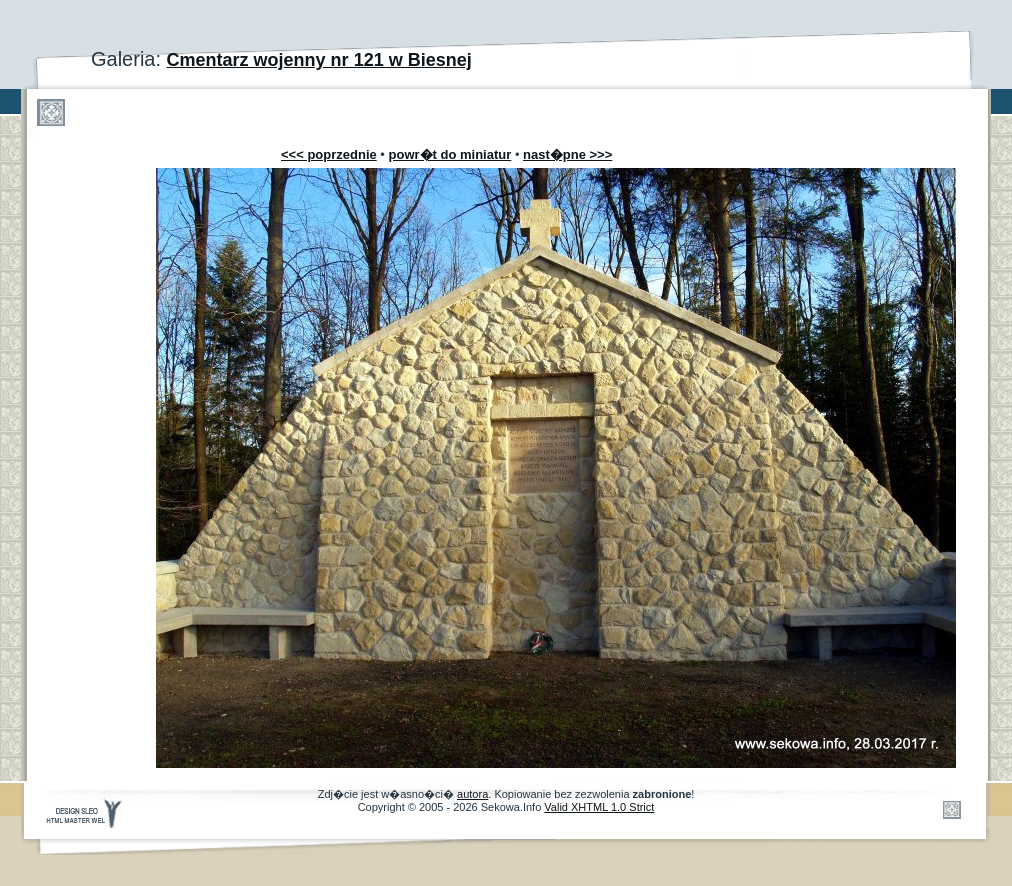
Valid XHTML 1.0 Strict (599, 807)
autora (472, 794)
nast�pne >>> (567, 154)
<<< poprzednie (329, 154)
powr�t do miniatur (450, 154)
